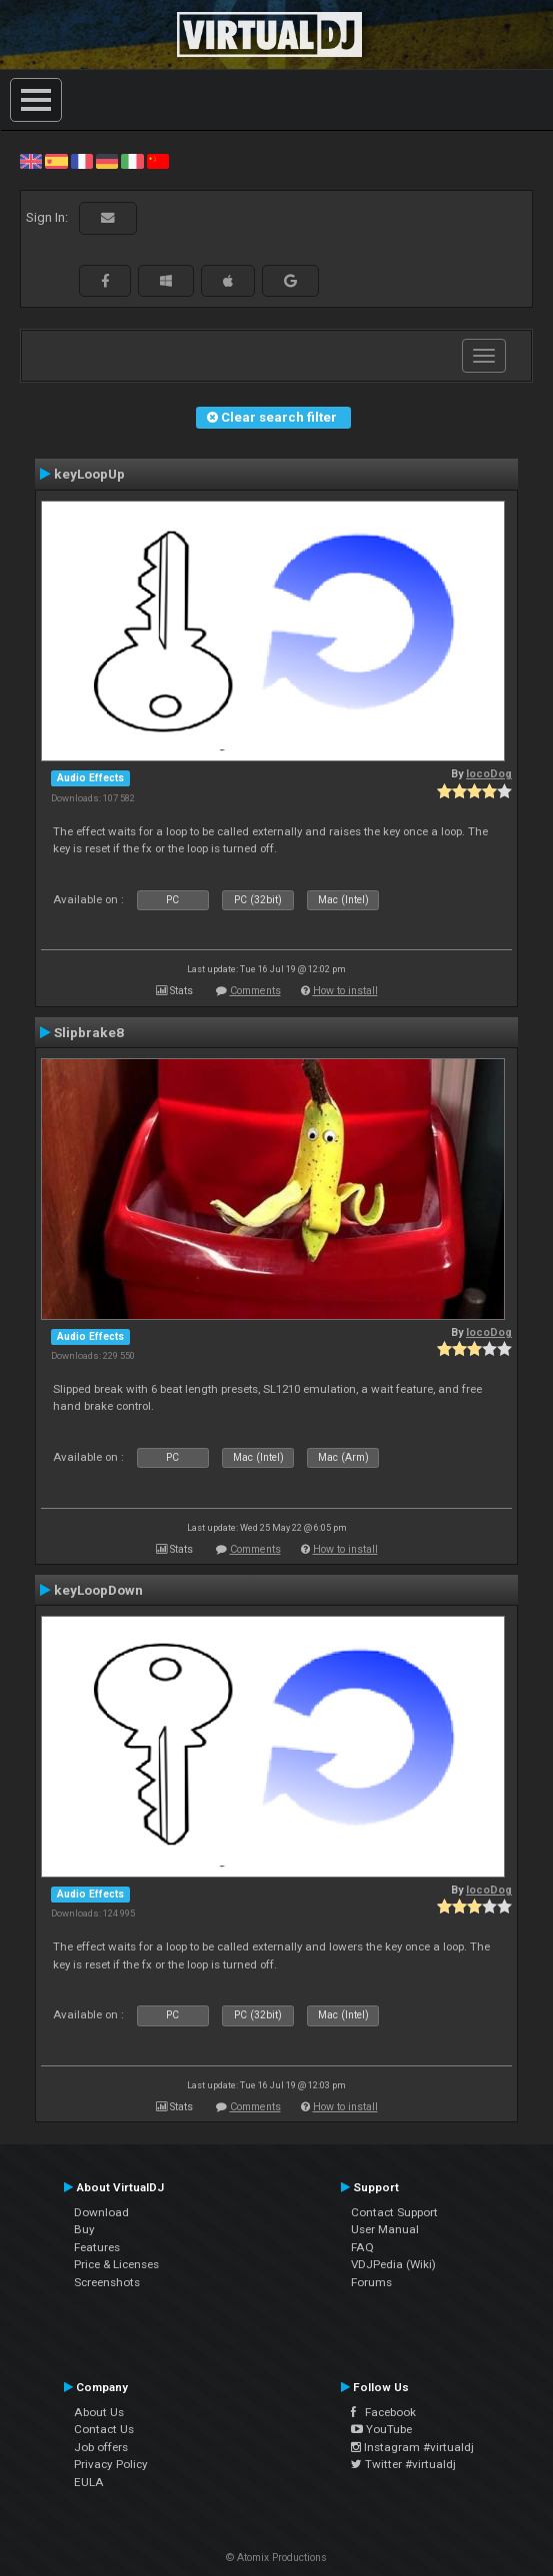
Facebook (383, 2412)
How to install (345, 990)
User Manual (385, 2229)
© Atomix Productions (276, 2557)
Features (97, 2247)
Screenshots (107, 2282)
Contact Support (394, 2212)
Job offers (101, 2447)
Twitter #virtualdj (403, 2464)
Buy (84, 2229)
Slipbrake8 (89, 1032)
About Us (99, 2412)
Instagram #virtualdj (412, 2447)
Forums (371, 2282)
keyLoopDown (98, 1590)
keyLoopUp (89, 474)
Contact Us (104, 2429)
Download (101, 2212)
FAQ (362, 2247)
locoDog (489, 773)
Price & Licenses (116, 2264)
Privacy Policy (111, 2464)
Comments (255, 990)
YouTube (381, 2429)
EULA (89, 2482)
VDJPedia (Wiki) (393, 2264)
